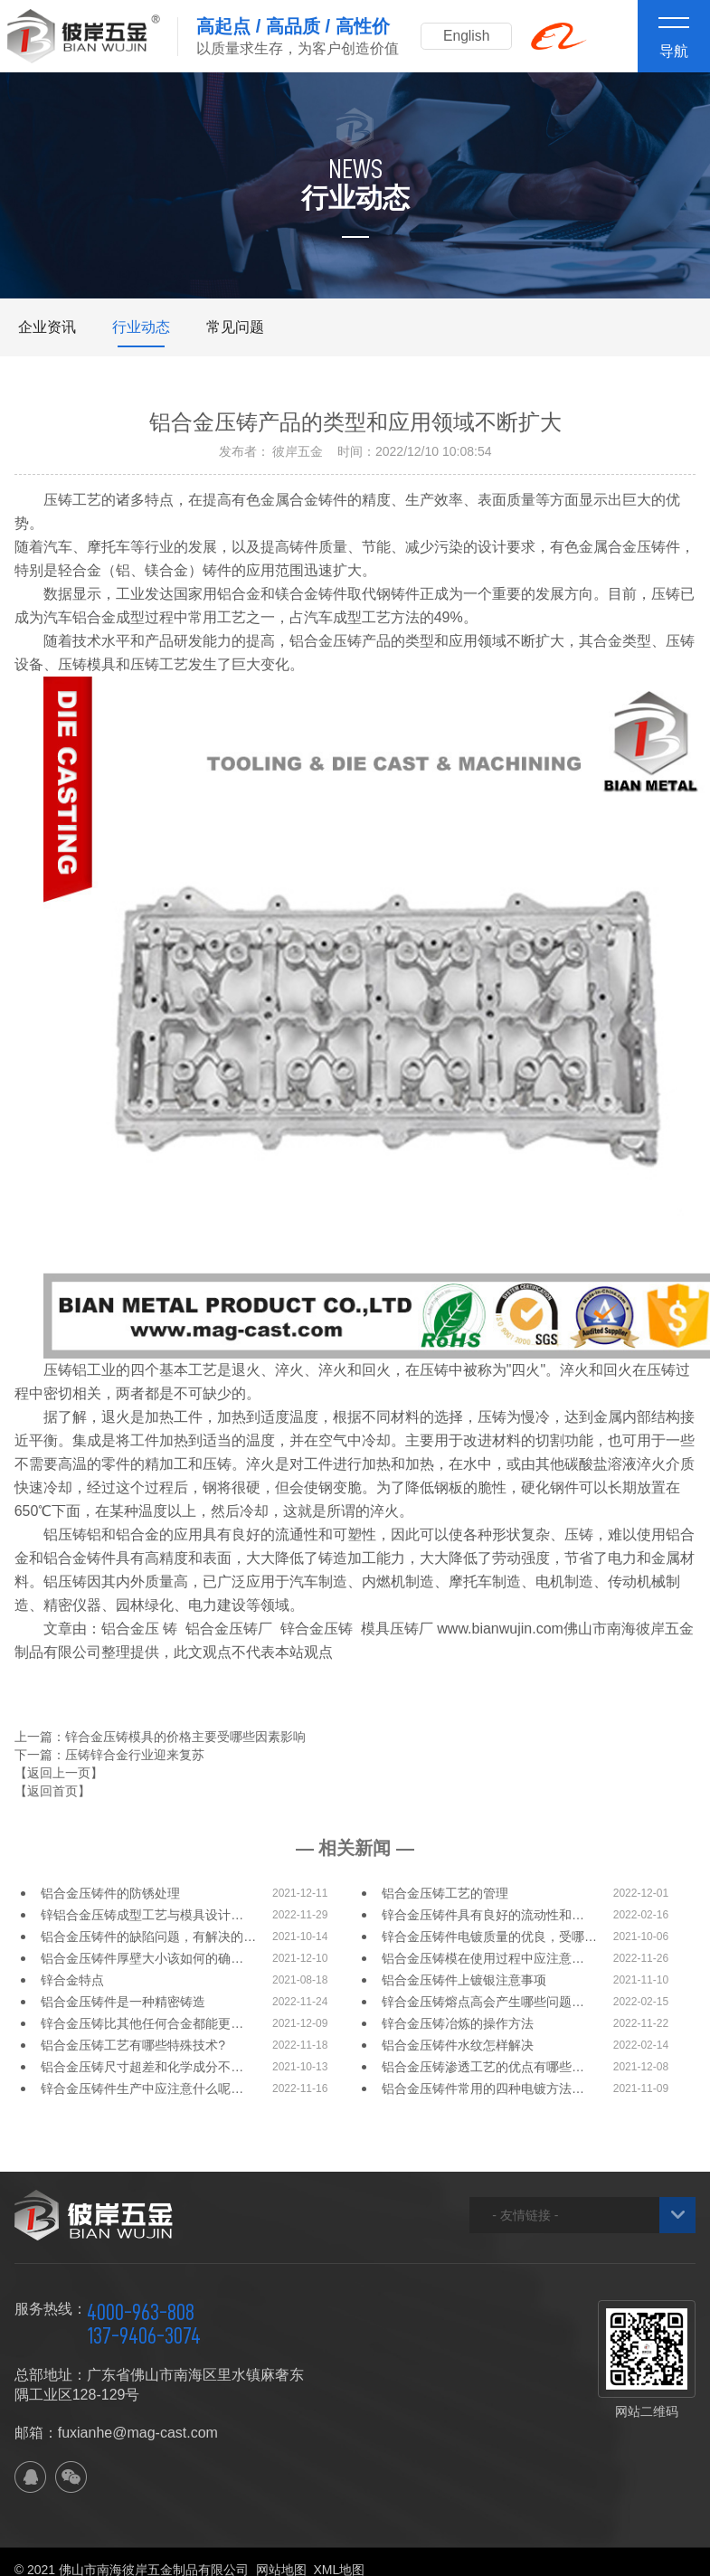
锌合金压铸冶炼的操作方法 (458, 2023)
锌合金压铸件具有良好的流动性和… (483, 1915)
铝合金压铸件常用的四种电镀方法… (483, 2088)
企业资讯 (47, 327)
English (468, 35)
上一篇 (160, 1736)
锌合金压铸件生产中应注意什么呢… (142, 2088)
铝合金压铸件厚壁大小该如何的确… (142, 1958)
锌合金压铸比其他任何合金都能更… (142, 2023)
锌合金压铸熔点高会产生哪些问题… (483, 2001)
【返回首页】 (52, 1791)
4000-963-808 (140, 2312)
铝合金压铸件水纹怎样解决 (458, 2045)
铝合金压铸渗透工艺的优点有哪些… (483, 2067)
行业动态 (141, 327)
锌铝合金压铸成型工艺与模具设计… (142, 1915)
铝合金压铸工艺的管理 (445, 1893)
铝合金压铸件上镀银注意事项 (464, 1980)
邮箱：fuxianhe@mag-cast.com (116, 2432)
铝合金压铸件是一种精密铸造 (123, 2001)
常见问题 (235, 327)
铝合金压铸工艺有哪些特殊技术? (133, 2045)
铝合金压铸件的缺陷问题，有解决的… (148, 1936)
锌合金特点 (72, 1980)
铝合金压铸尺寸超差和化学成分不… (142, 2067)
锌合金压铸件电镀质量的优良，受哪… (489, 1936)
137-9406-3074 (144, 2335)
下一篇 (109, 1754)
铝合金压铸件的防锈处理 (110, 1893)
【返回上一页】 (58, 1773)
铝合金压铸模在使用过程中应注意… (483, 1958)
